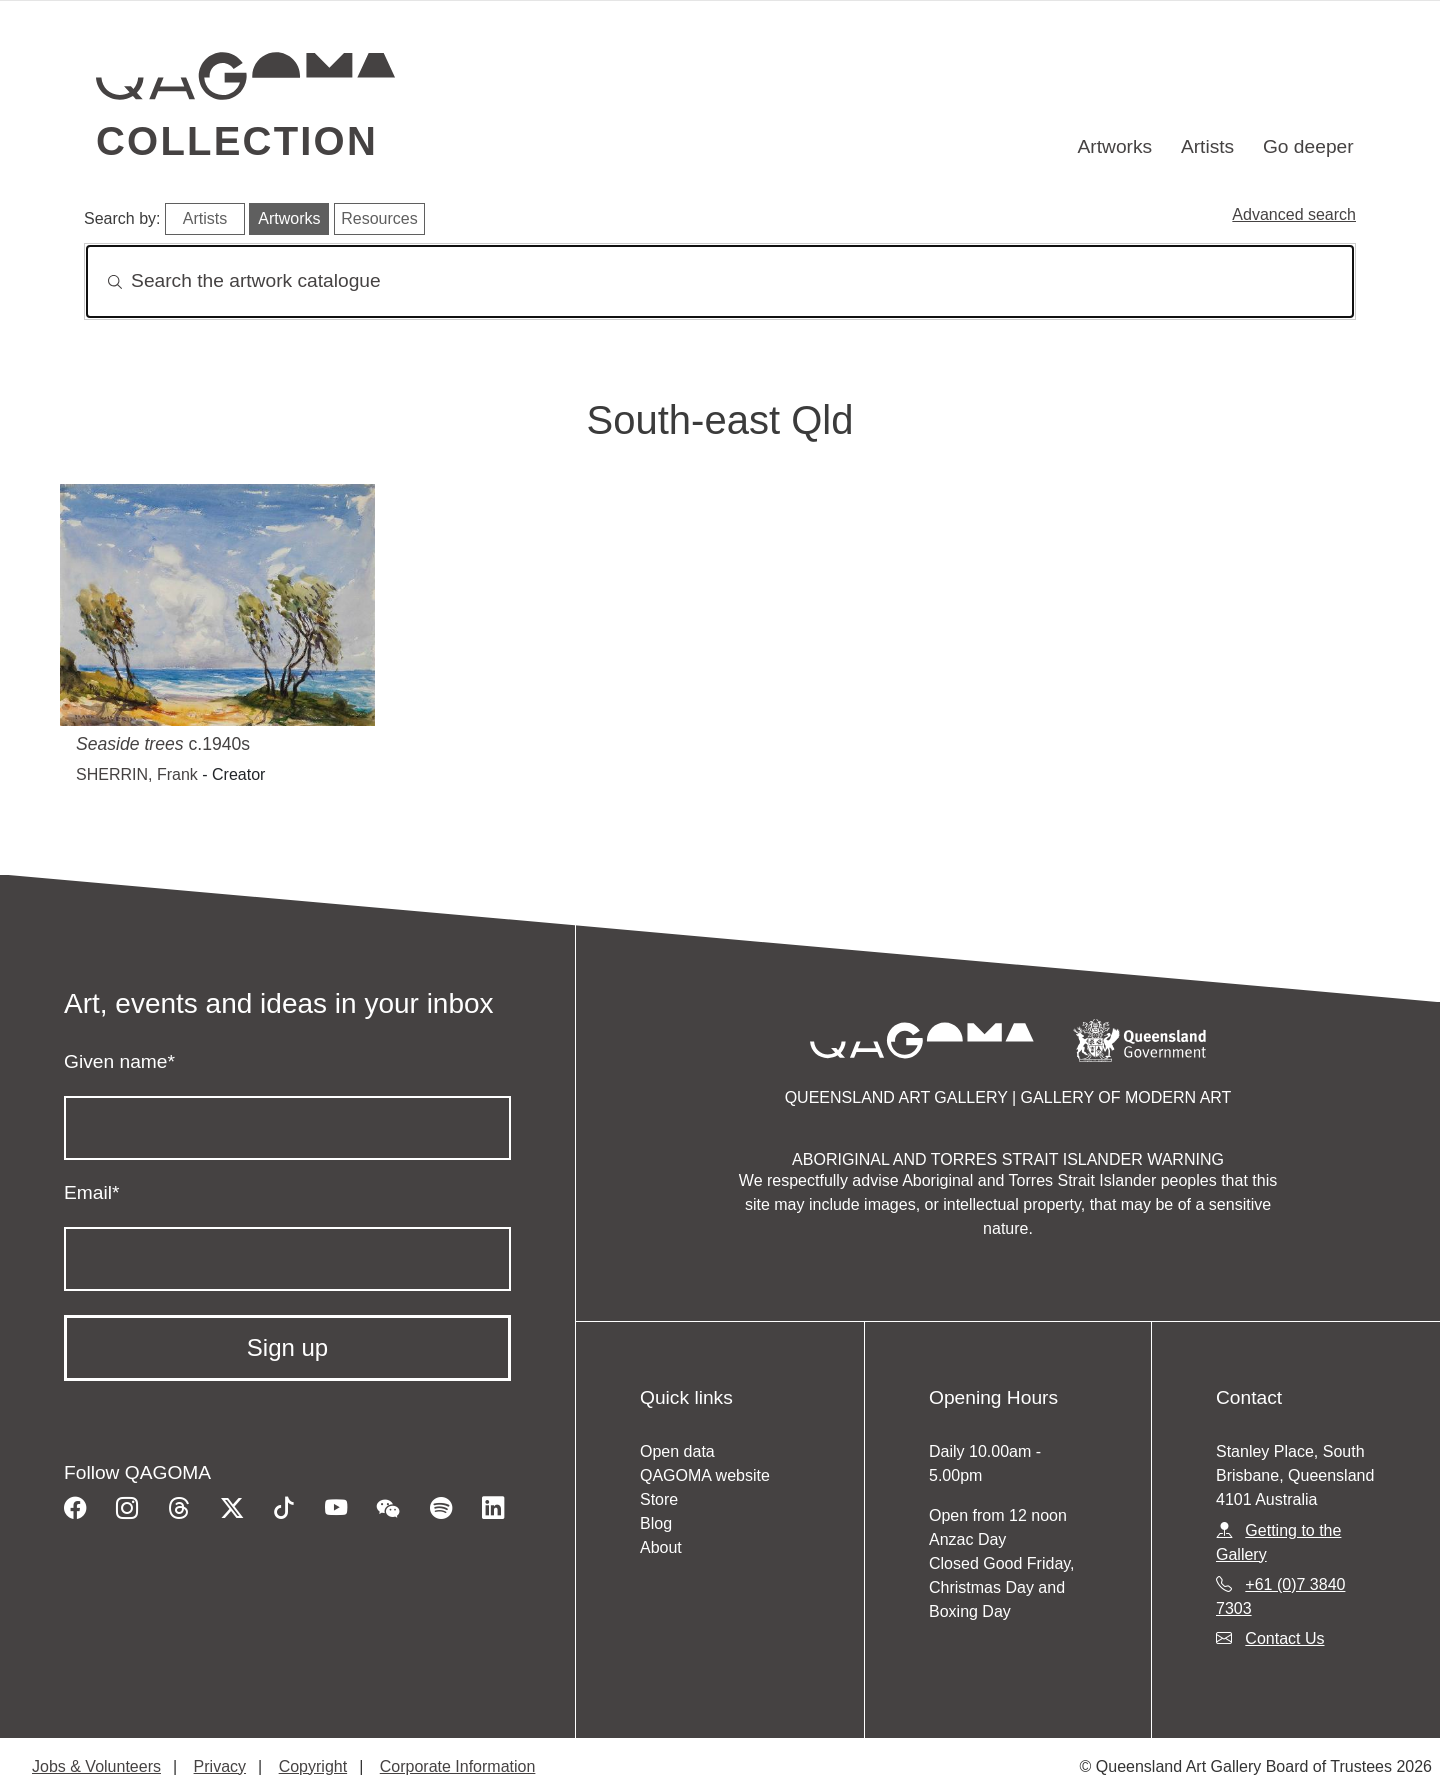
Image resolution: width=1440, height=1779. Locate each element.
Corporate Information (458, 1766)
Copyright (313, 1766)
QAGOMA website (705, 1475)
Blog (656, 1523)
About (661, 1547)
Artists (1207, 146)
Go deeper (1308, 146)
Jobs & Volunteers (96, 1766)
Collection (237, 141)
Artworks (1115, 146)
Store (659, 1499)
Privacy (220, 1766)
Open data (677, 1451)
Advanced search (1294, 214)
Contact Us (1284, 1638)
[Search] (720, 281)
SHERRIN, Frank (137, 774)
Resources (379, 218)
